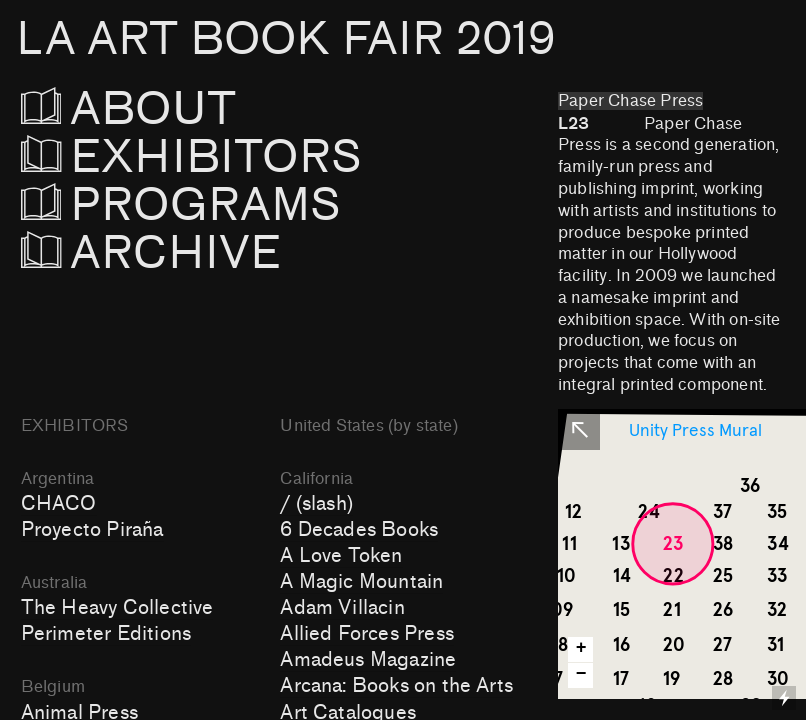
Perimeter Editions (106, 634)
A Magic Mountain (361, 582)
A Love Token (341, 556)
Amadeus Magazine (368, 660)
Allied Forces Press (367, 634)
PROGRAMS (181, 205)
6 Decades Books (359, 530)
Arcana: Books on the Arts (396, 686)
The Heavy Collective (117, 608)
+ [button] (581, 648)
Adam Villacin (342, 608)
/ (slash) (316, 504)
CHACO (59, 504)
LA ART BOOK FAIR (285, 39)
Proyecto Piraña (92, 530)
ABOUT (156, 109)
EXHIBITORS (245, 157)
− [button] (581, 674)
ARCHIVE (151, 253)
